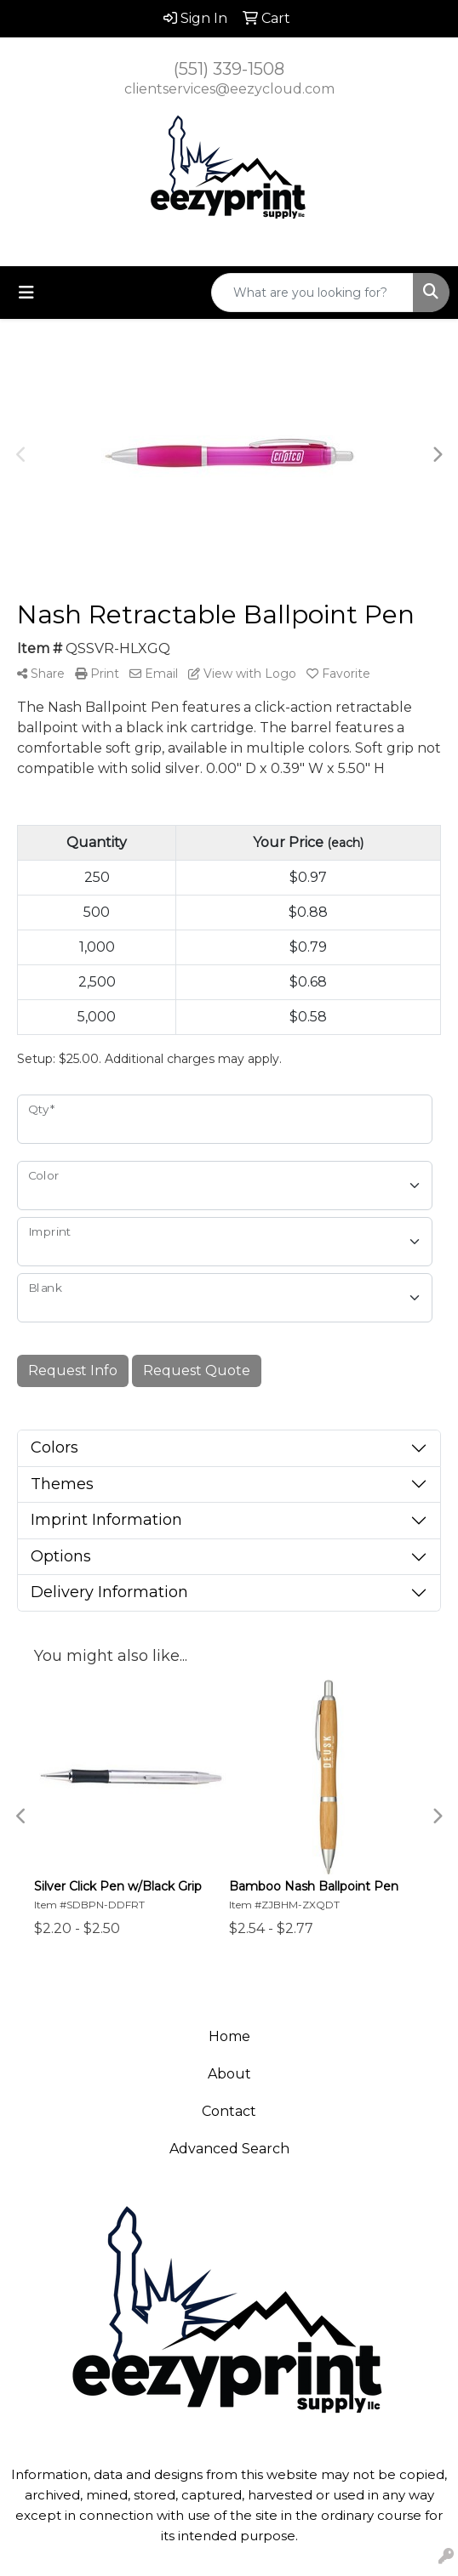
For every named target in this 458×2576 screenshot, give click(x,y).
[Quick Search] (312, 292)
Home (229, 2036)
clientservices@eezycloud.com (229, 89)
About (229, 2074)
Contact (229, 2111)
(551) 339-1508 (229, 69)
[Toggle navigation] (26, 292)
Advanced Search (229, 2149)
